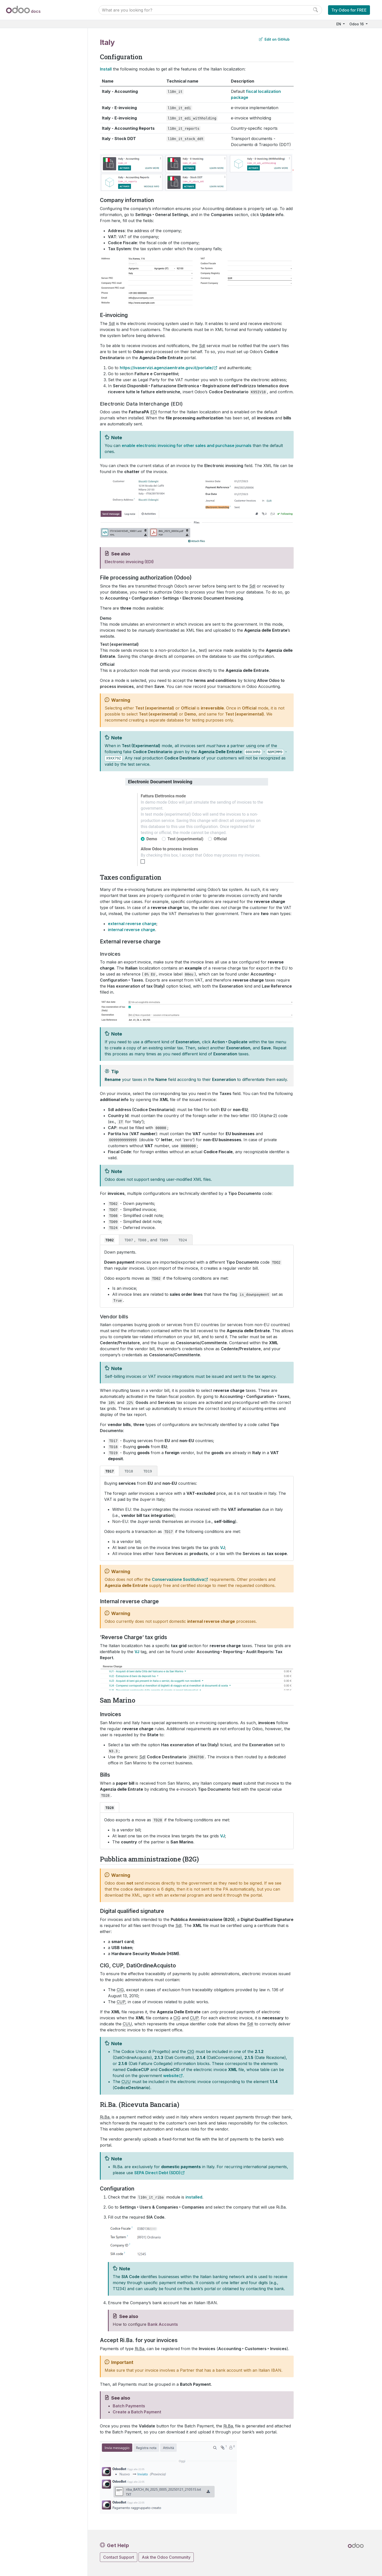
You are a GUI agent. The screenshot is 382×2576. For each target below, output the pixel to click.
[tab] (109, 1240)
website (171, 2075)
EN (339, 24)
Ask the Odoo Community (166, 2557)
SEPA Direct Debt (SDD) (157, 2172)
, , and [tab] (146, 1240)
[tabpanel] (197, 1276)
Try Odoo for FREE (349, 10)
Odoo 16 (357, 24)
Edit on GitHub (274, 39)
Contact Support (118, 2557)
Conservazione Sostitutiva (178, 1579)
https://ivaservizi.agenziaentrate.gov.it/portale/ (166, 367)
